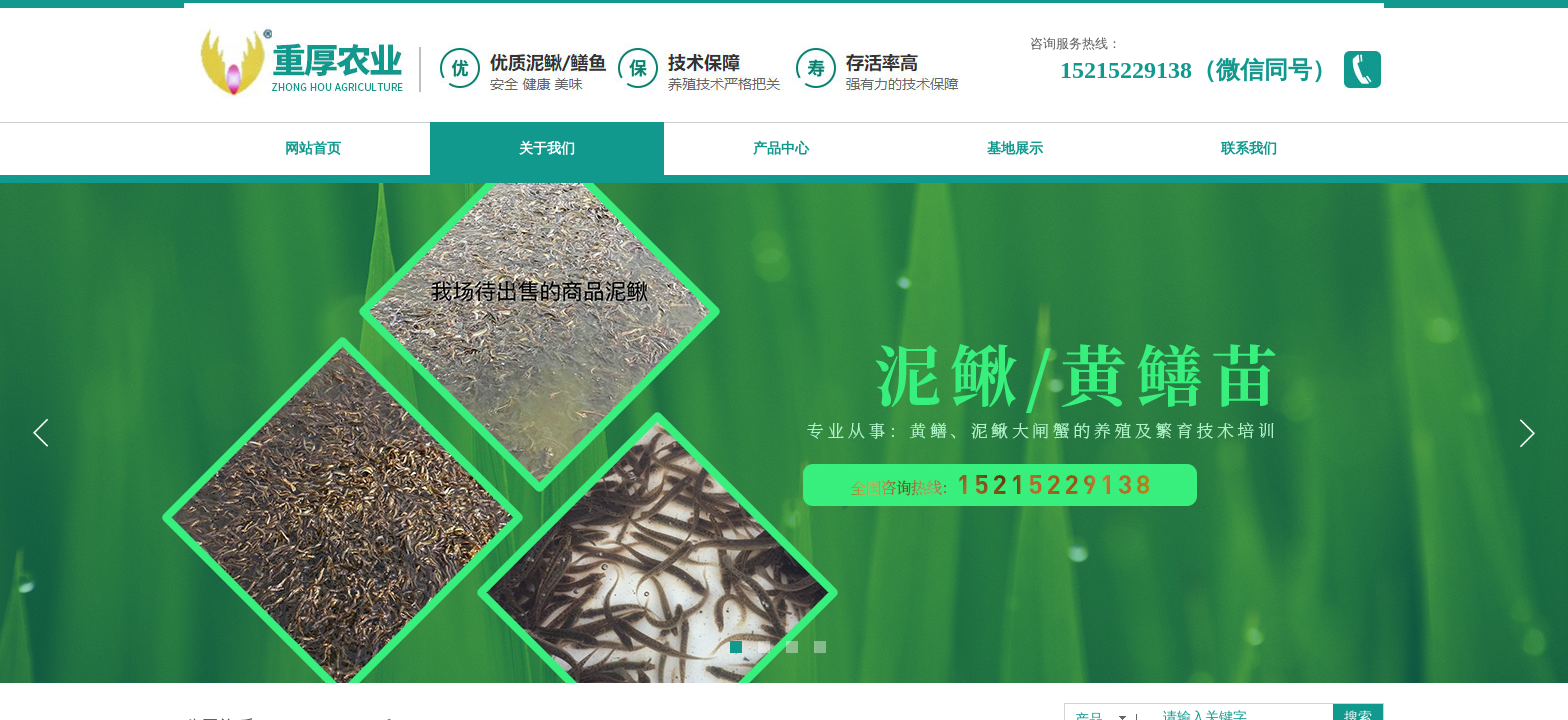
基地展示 (1015, 148)
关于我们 (547, 148)
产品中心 (781, 148)
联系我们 (1249, 148)
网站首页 (313, 148)
